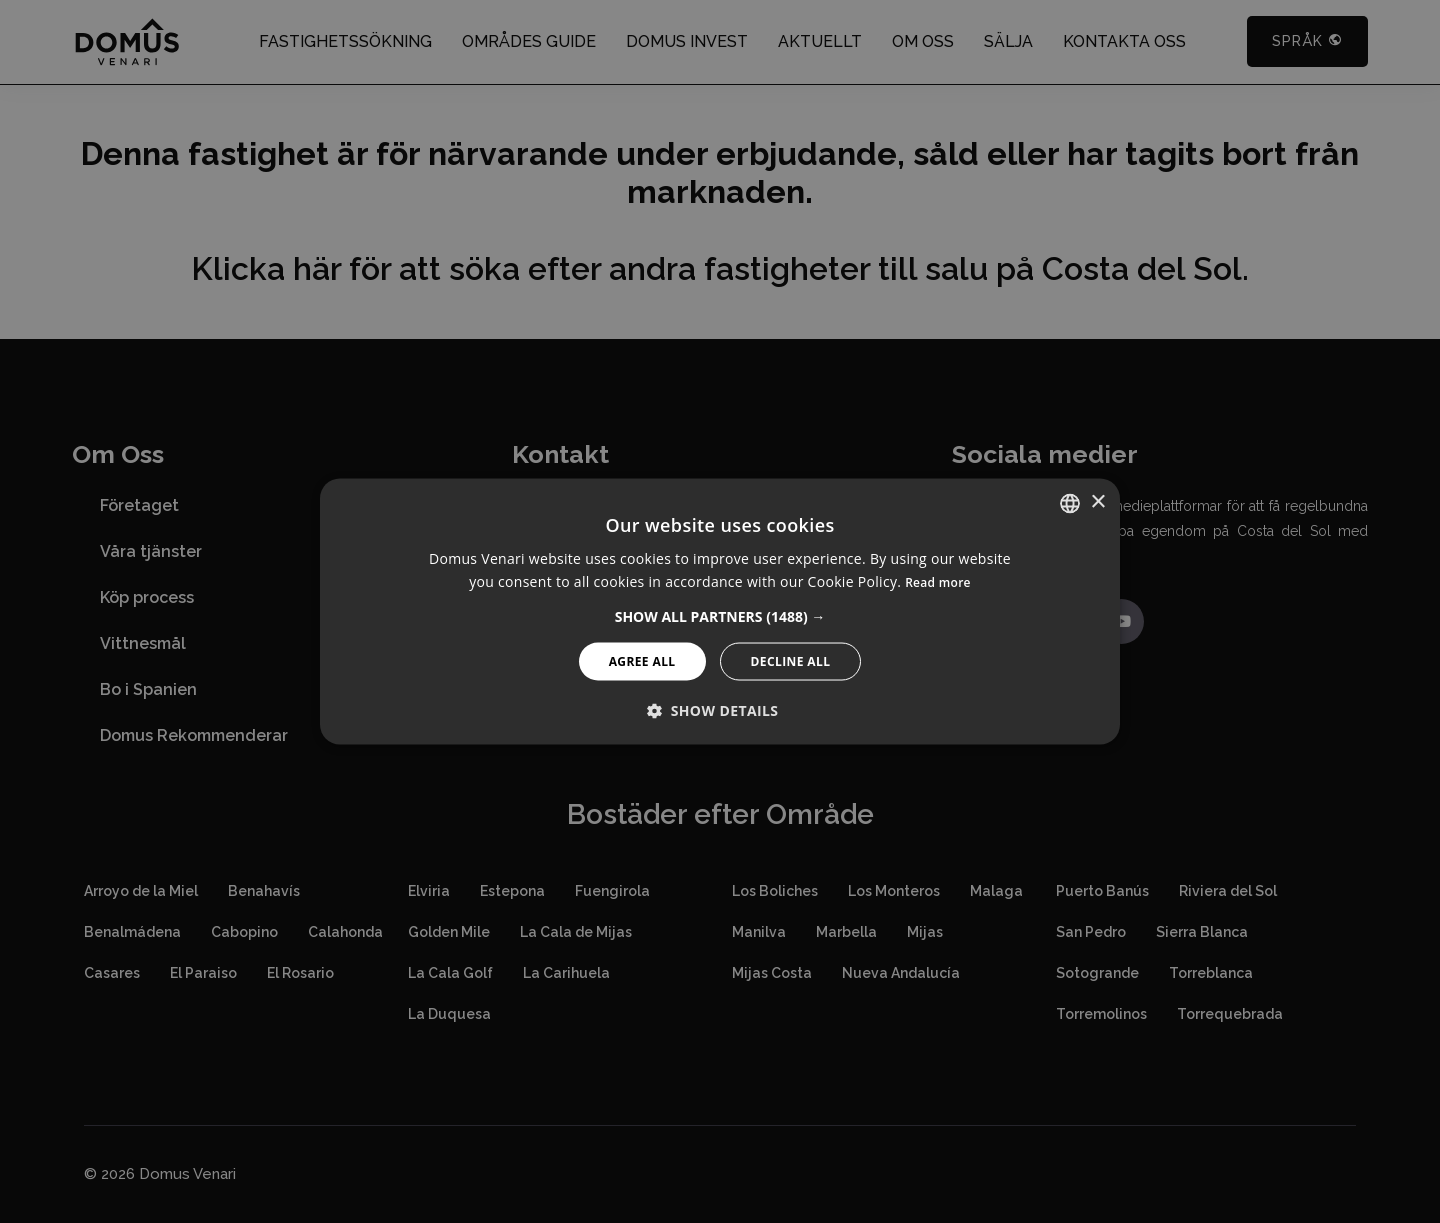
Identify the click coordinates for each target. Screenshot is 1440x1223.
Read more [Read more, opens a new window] (938, 582)
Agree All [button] (642, 661)
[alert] (720, 611)
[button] (720, 617)
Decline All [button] (791, 661)
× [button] (1097, 502)
